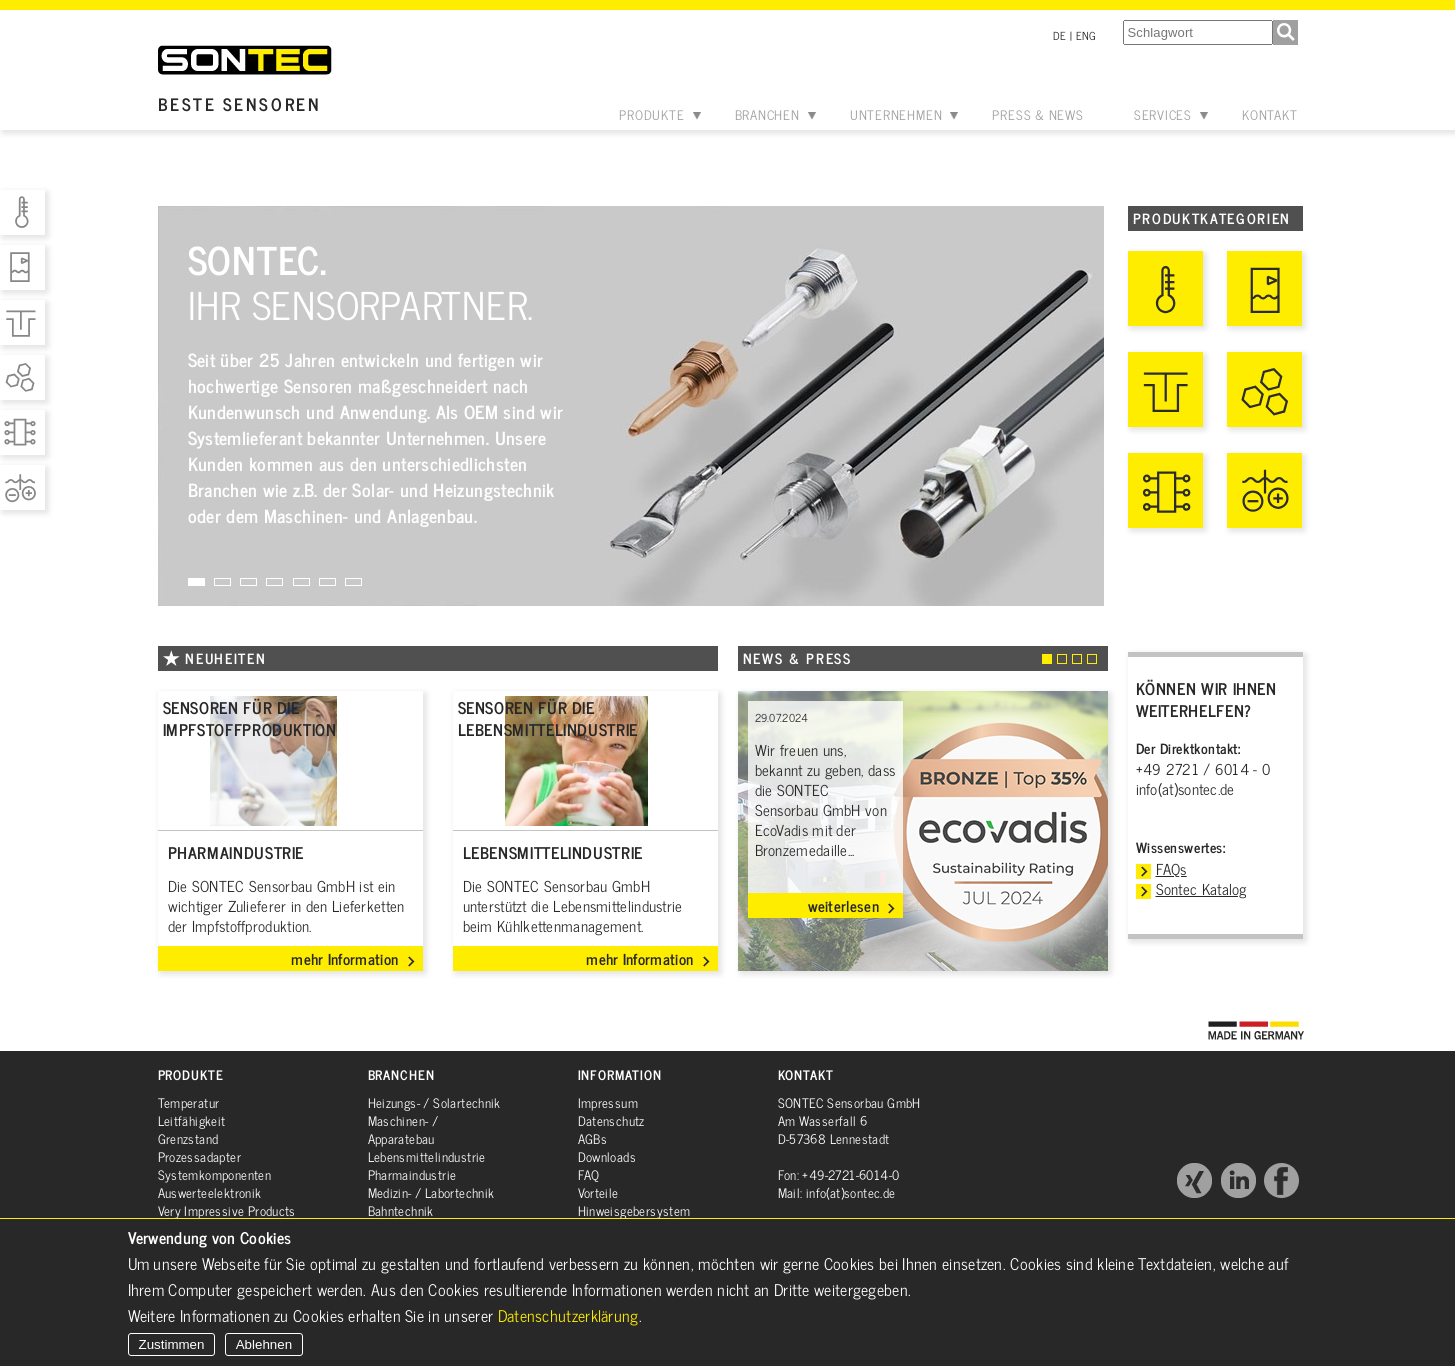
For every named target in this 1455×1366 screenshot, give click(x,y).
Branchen (767, 114)
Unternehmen (896, 114)
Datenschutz (611, 1120)
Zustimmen (172, 1344)
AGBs (593, 1138)
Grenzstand (188, 1138)
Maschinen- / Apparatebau (403, 1129)
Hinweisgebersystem (634, 1210)
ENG (1086, 35)
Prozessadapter (199, 1156)
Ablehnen (264, 1344)
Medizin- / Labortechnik (431, 1192)
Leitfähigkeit (192, 1120)
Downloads (607, 1156)
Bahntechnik (401, 1210)
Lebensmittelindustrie (427, 1156)
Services (1163, 114)
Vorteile (598, 1192)
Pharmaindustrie (412, 1174)
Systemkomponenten (215, 1174)
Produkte (651, 114)
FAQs (1171, 868)
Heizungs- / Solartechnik (434, 1102)
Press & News (1037, 114)
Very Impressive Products (227, 1210)
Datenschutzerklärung (568, 1315)
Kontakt (1269, 114)
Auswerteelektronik (210, 1192)
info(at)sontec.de (1185, 788)
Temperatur (189, 1102)
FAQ (589, 1174)
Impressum (608, 1102)
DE (1060, 35)
